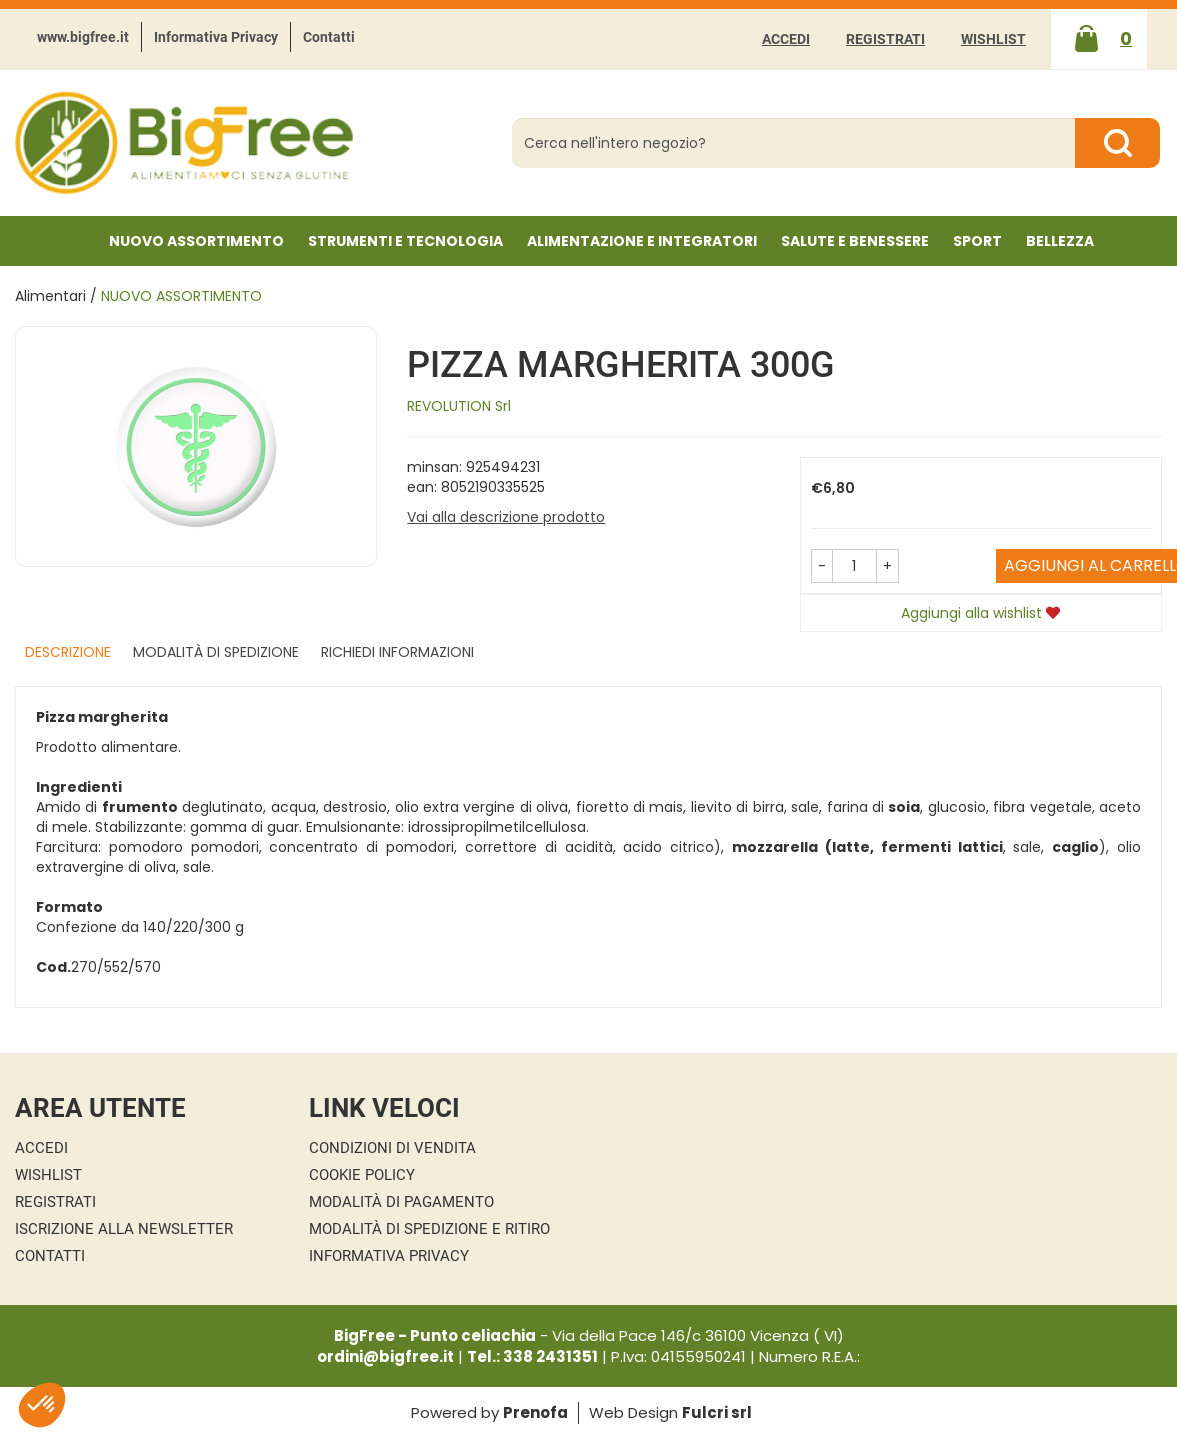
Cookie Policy (362, 1175)
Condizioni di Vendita (392, 1148)
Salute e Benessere (855, 241)
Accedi (786, 39)
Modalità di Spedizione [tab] (216, 652)
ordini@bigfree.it (385, 1356)
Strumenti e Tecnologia (405, 241)
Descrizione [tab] (68, 652)
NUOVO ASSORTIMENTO (196, 241)
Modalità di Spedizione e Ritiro (429, 1229)
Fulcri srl (717, 1412)
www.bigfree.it (83, 37)
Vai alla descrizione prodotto (506, 517)
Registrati (885, 39)
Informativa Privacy (216, 37)
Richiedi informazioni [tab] (397, 652)
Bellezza (1060, 241)
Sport (977, 241)
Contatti (329, 37)
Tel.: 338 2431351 (532, 1356)
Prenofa (535, 1412)
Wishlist (993, 39)
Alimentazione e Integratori (642, 241)
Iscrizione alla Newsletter (124, 1229)
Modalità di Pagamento (401, 1202)
